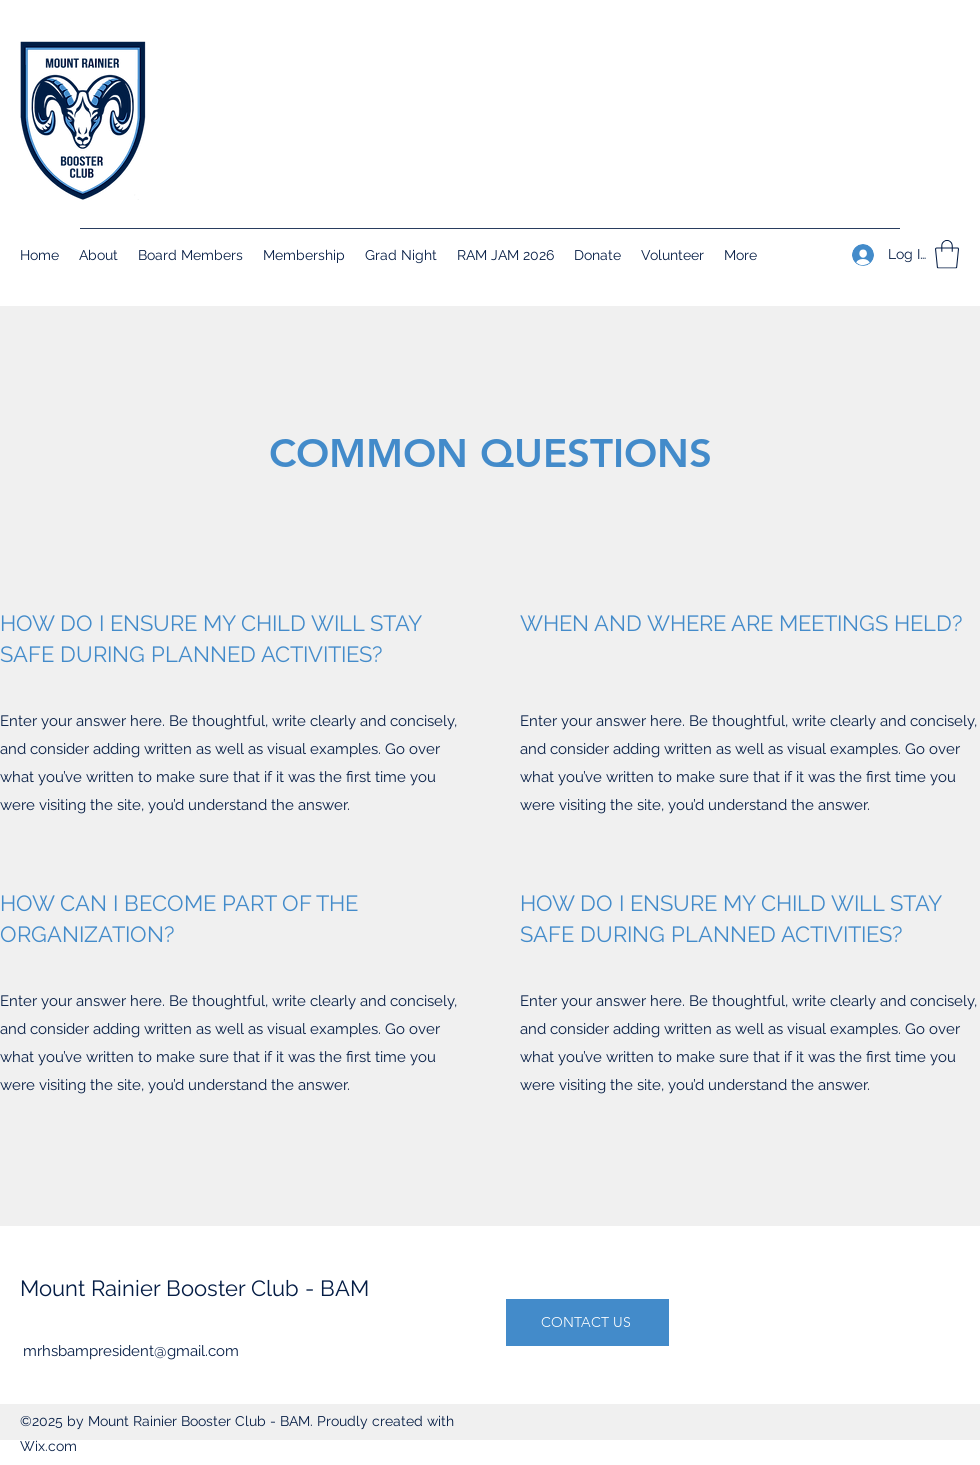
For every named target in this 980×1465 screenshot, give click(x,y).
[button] (947, 254)
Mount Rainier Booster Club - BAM (194, 1288)
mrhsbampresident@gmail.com (131, 1351)
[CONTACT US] (587, 1322)
